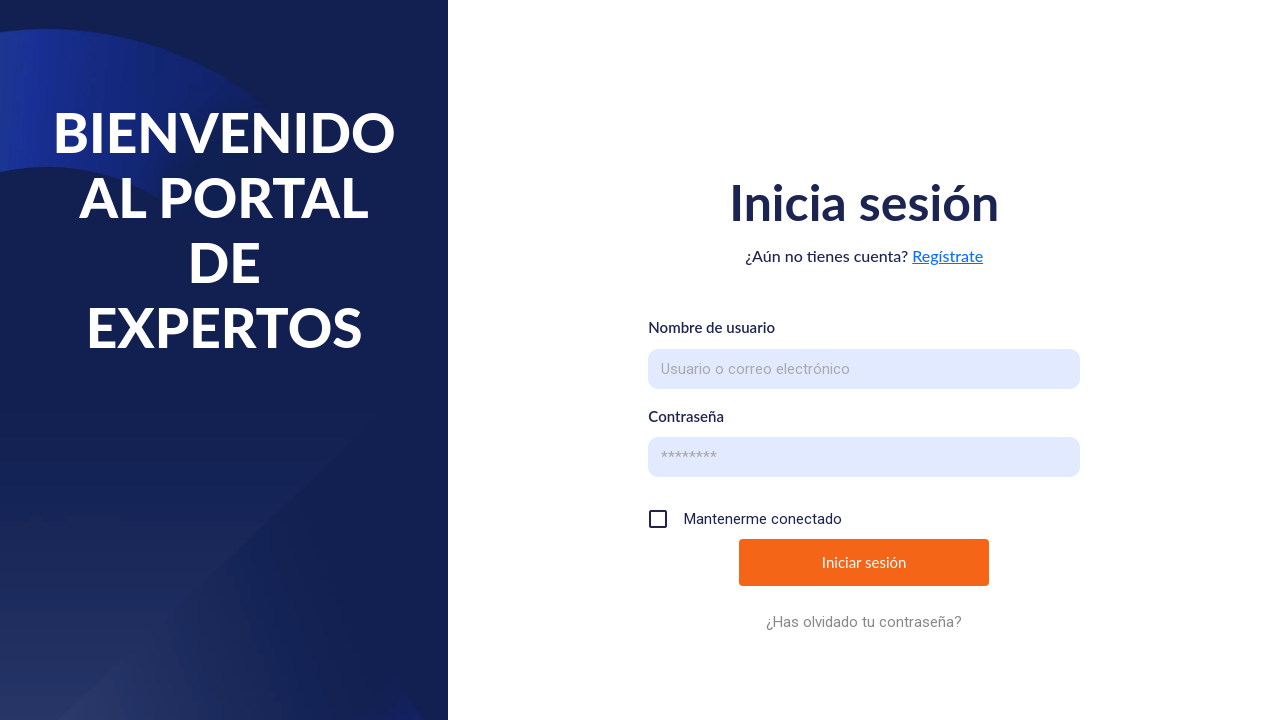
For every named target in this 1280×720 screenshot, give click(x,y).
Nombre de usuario (711, 327)
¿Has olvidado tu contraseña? (864, 622)
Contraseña (686, 416)
